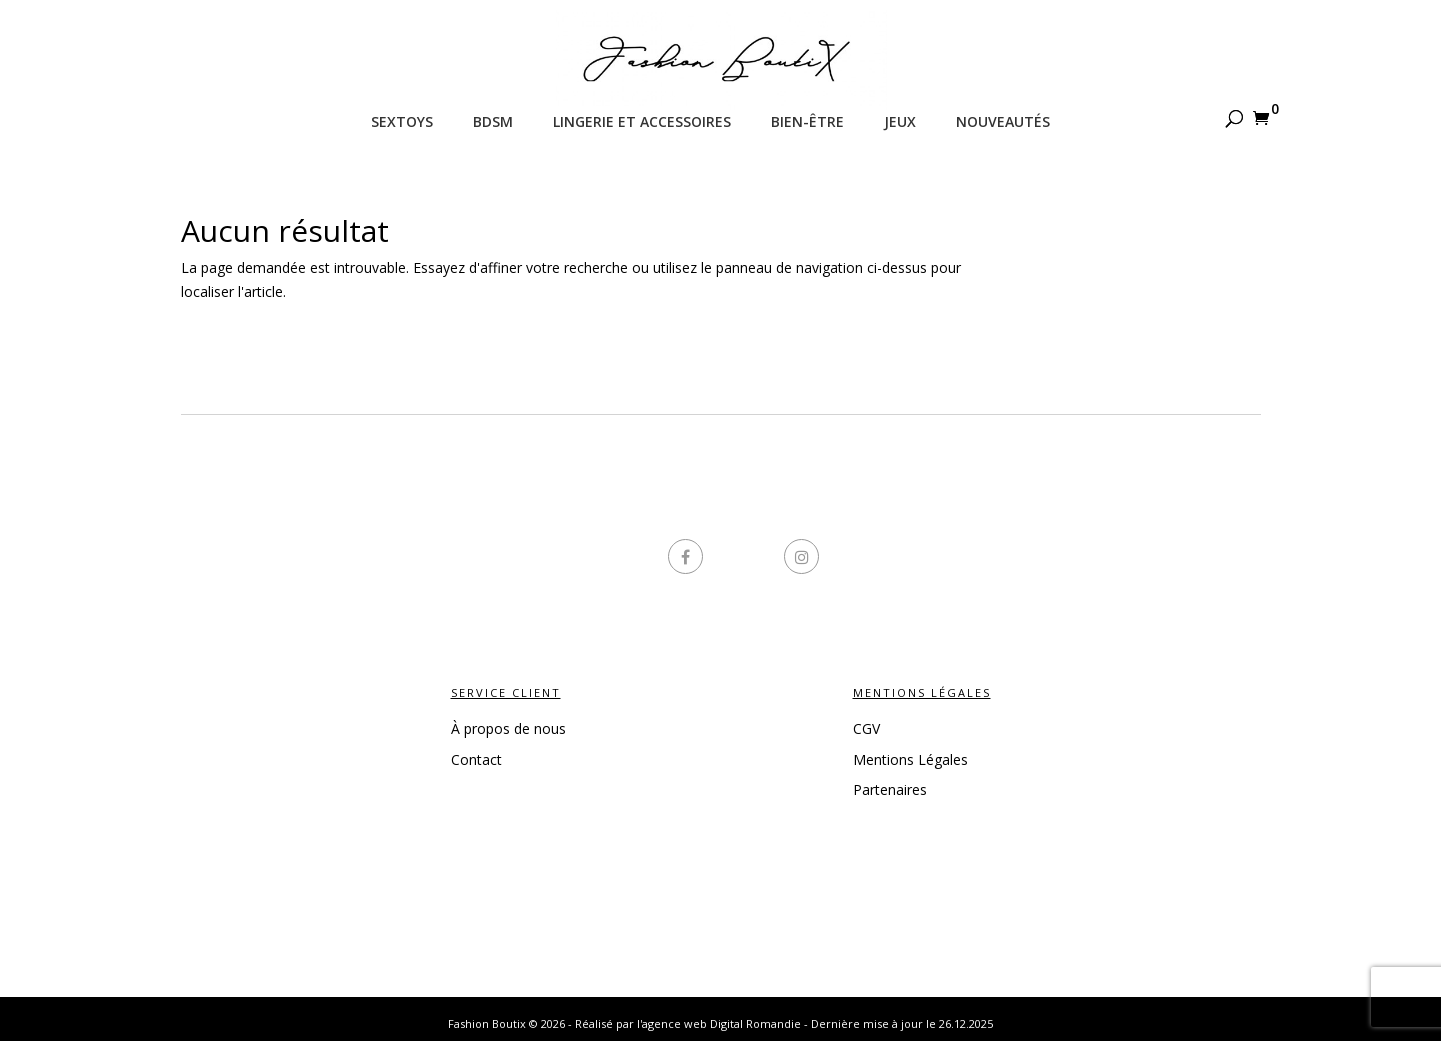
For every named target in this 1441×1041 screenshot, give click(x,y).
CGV (866, 728)
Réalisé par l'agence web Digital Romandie (688, 1023)
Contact (476, 759)
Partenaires (890, 789)
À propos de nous (508, 728)
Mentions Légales (910, 759)
